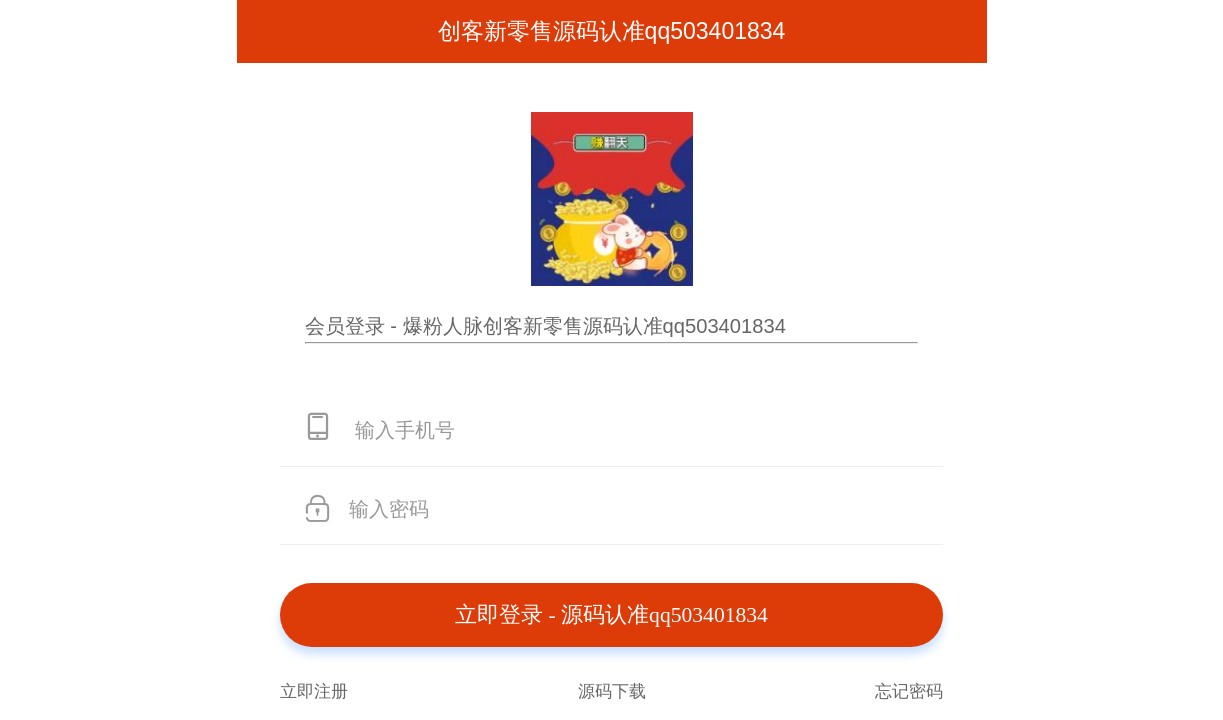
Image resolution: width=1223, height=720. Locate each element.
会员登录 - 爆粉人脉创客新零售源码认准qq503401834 (545, 326)
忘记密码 (909, 691)
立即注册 (314, 691)
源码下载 (612, 691)
